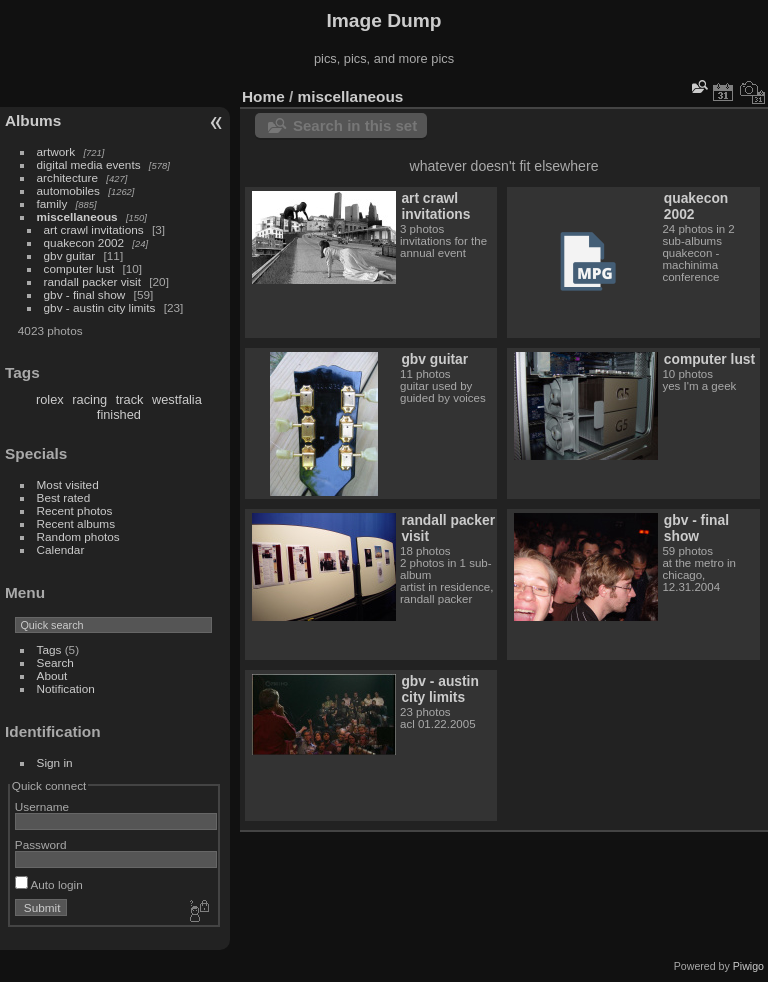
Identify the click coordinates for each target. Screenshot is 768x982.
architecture (67, 177)
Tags (49, 649)
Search (55, 662)
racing (89, 399)
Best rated (64, 497)
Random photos (78, 536)
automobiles (68, 190)
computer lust (79, 268)
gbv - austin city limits (100, 307)
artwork (56, 151)
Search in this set (355, 125)
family (52, 203)
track (130, 399)
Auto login (49, 884)
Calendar (61, 549)
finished (119, 414)
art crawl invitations (94, 229)
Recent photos (75, 510)
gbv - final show (85, 294)
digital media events (89, 164)
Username (42, 806)
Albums (33, 120)
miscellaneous (77, 216)
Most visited (68, 484)
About (52, 675)
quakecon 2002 (84, 242)
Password (41, 844)
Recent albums (76, 523)
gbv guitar (70, 255)
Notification (66, 688)
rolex (50, 399)
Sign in (55, 762)
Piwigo (748, 966)
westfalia (177, 399)
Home (263, 96)
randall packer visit (92, 281)
